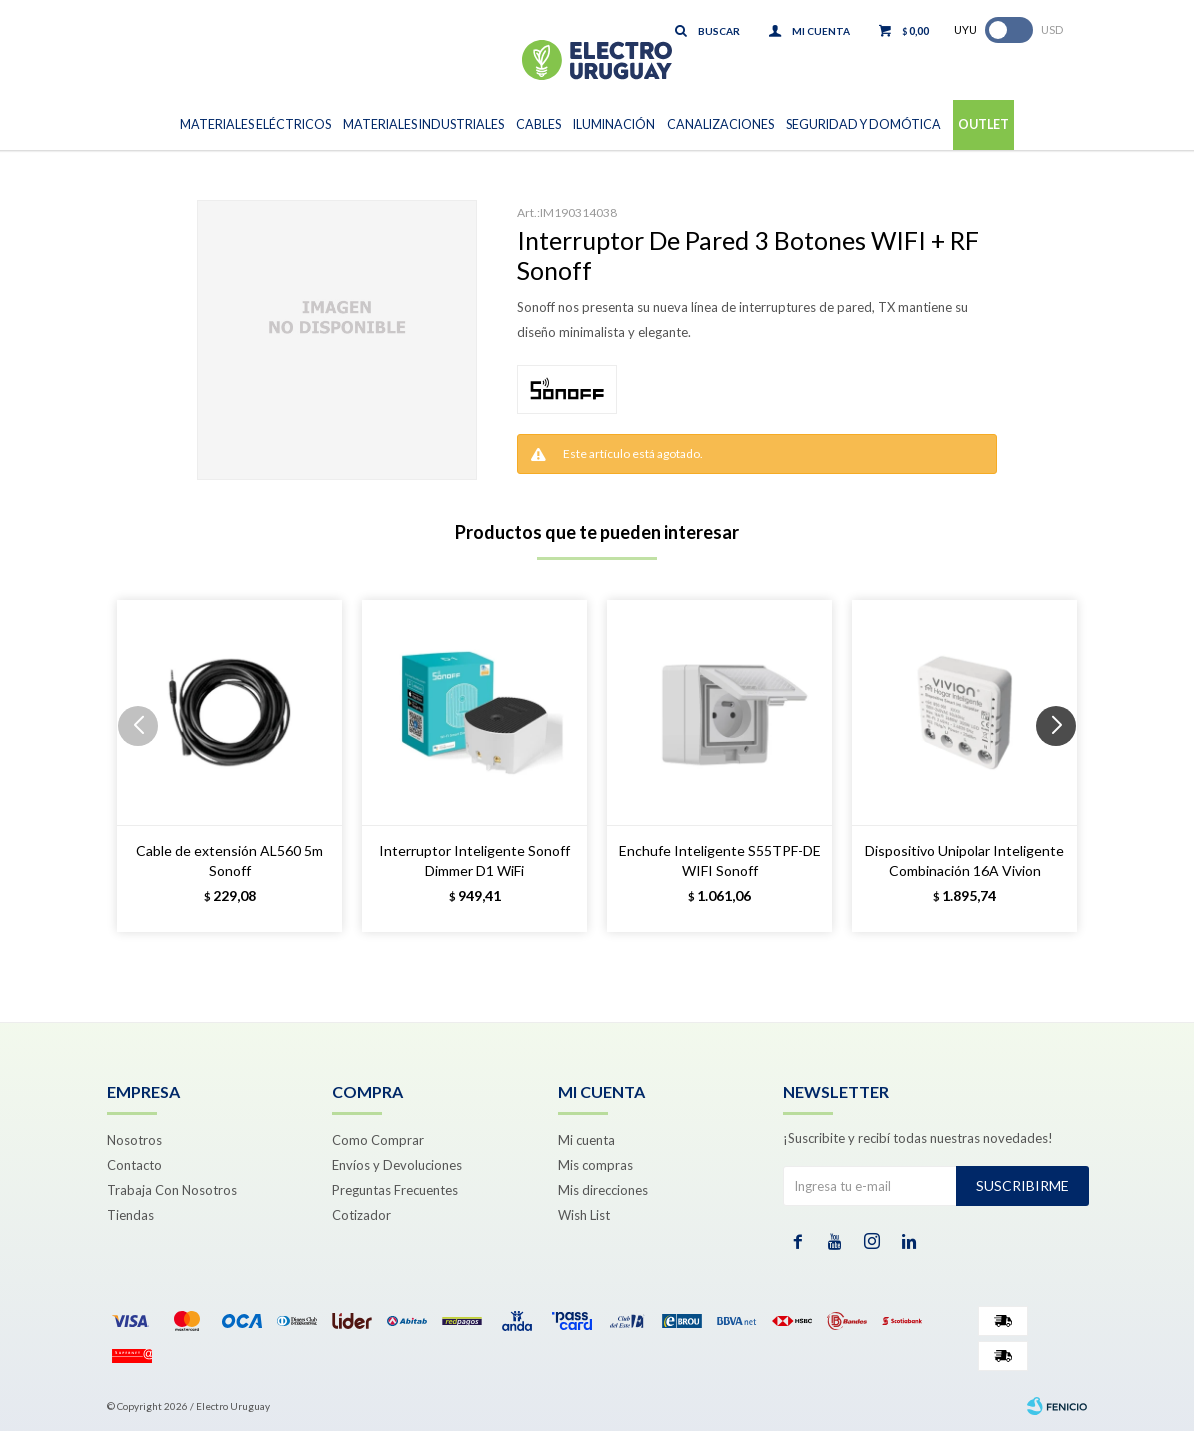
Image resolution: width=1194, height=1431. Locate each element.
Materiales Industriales (423, 124)
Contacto (134, 1165)
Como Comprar (378, 1140)
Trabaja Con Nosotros (172, 1190)
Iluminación (614, 124)
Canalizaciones (720, 124)
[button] (1063, 766)
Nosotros (134, 1140)
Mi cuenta (586, 1140)
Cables (538, 124)
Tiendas (130, 1215)
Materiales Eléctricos (255, 124)
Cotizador (361, 1215)
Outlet (983, 124)
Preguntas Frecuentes (395, 1190)
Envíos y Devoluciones (397, 1165)
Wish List (584, 1215)
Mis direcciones (603, 1190)
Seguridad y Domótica (863, 124)
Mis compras (595, 1165)
